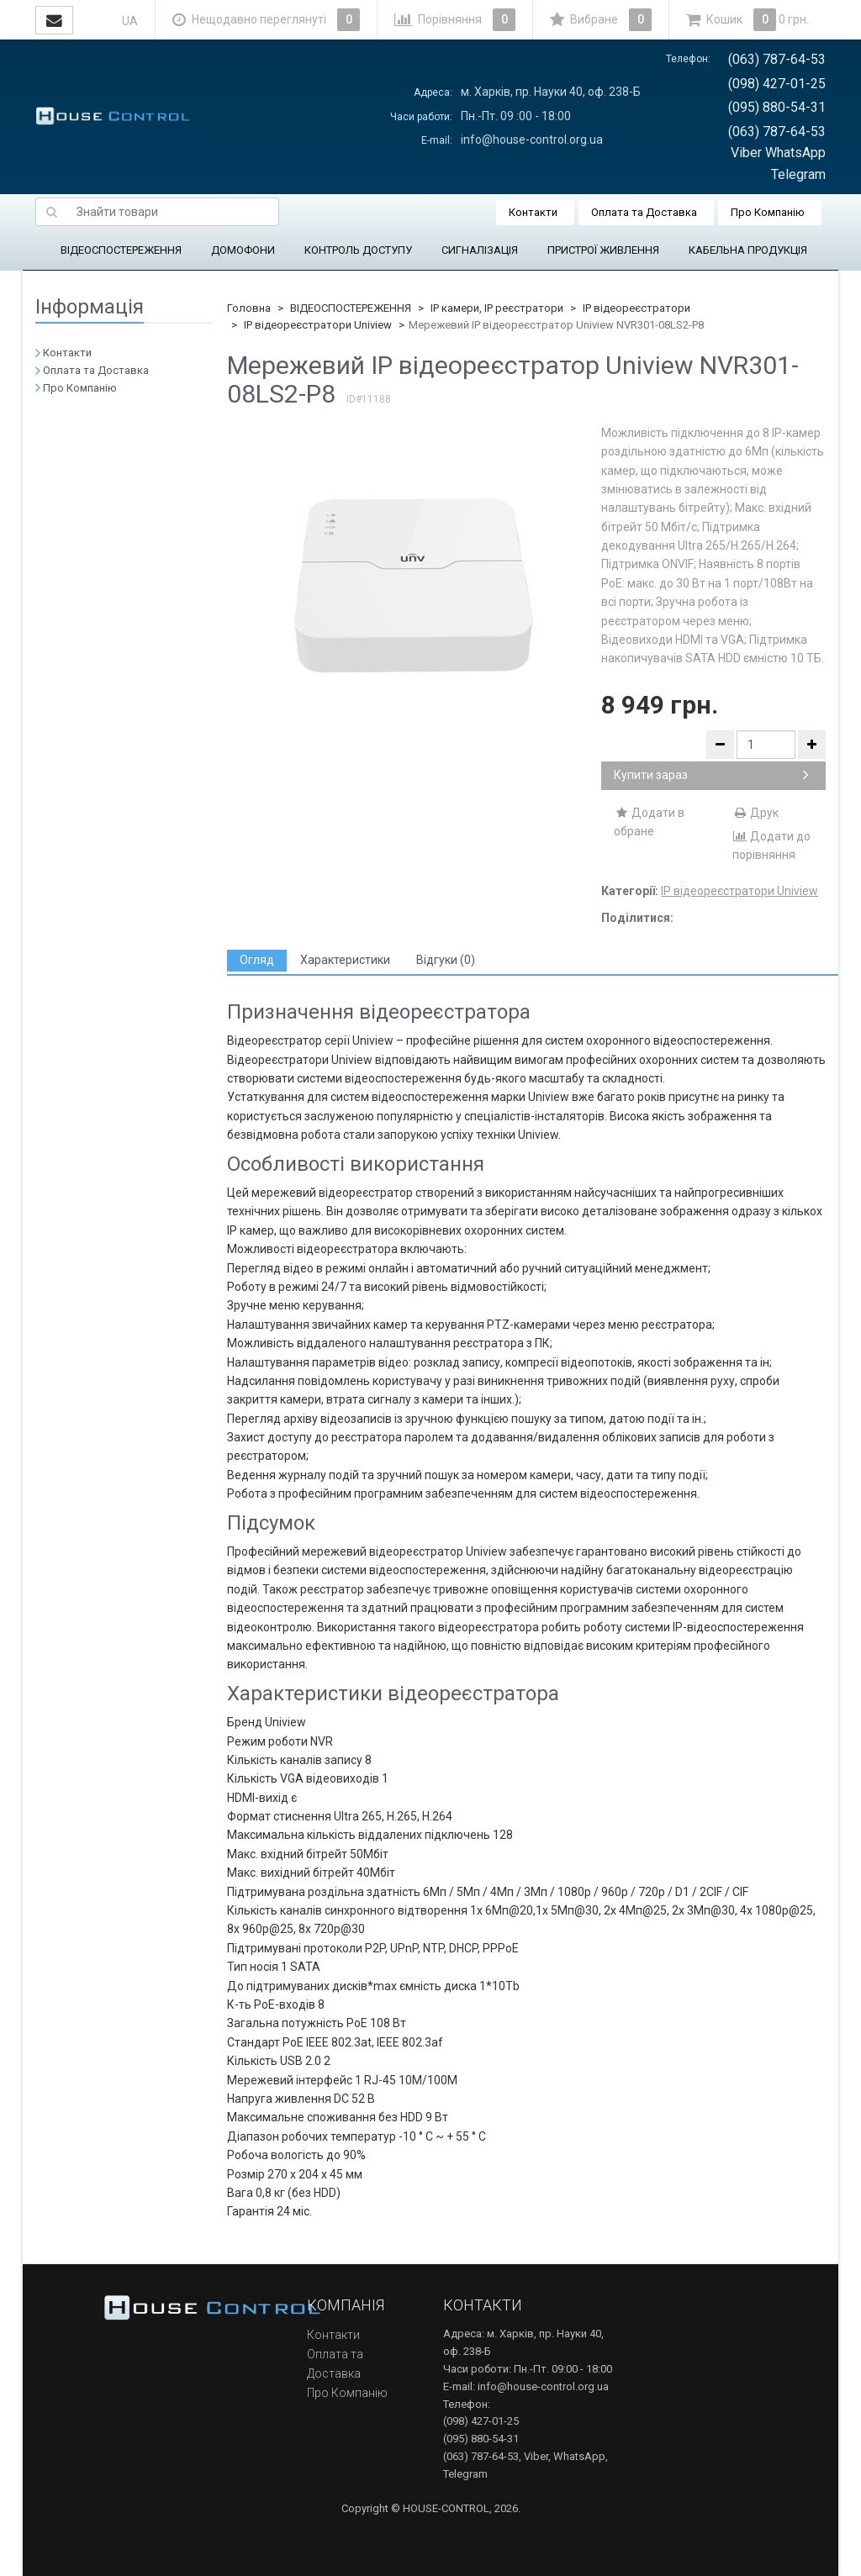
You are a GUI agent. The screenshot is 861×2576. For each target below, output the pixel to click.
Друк (755, 812)
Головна (249, 308)
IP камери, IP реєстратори (496, 308)
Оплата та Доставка (644, 212)
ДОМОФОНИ (243, 250)
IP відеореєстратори (636, 308)
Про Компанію (768, 212)
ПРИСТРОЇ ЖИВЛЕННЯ (603, 250)
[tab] (257, 960)
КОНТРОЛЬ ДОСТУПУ (358, 250)
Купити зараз (711, 775)
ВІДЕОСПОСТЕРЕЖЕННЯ (121, 250)
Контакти (533, 212)
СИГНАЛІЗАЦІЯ (479, 250)
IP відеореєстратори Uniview (318, 325)
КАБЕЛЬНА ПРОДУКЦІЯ (748, 250)
